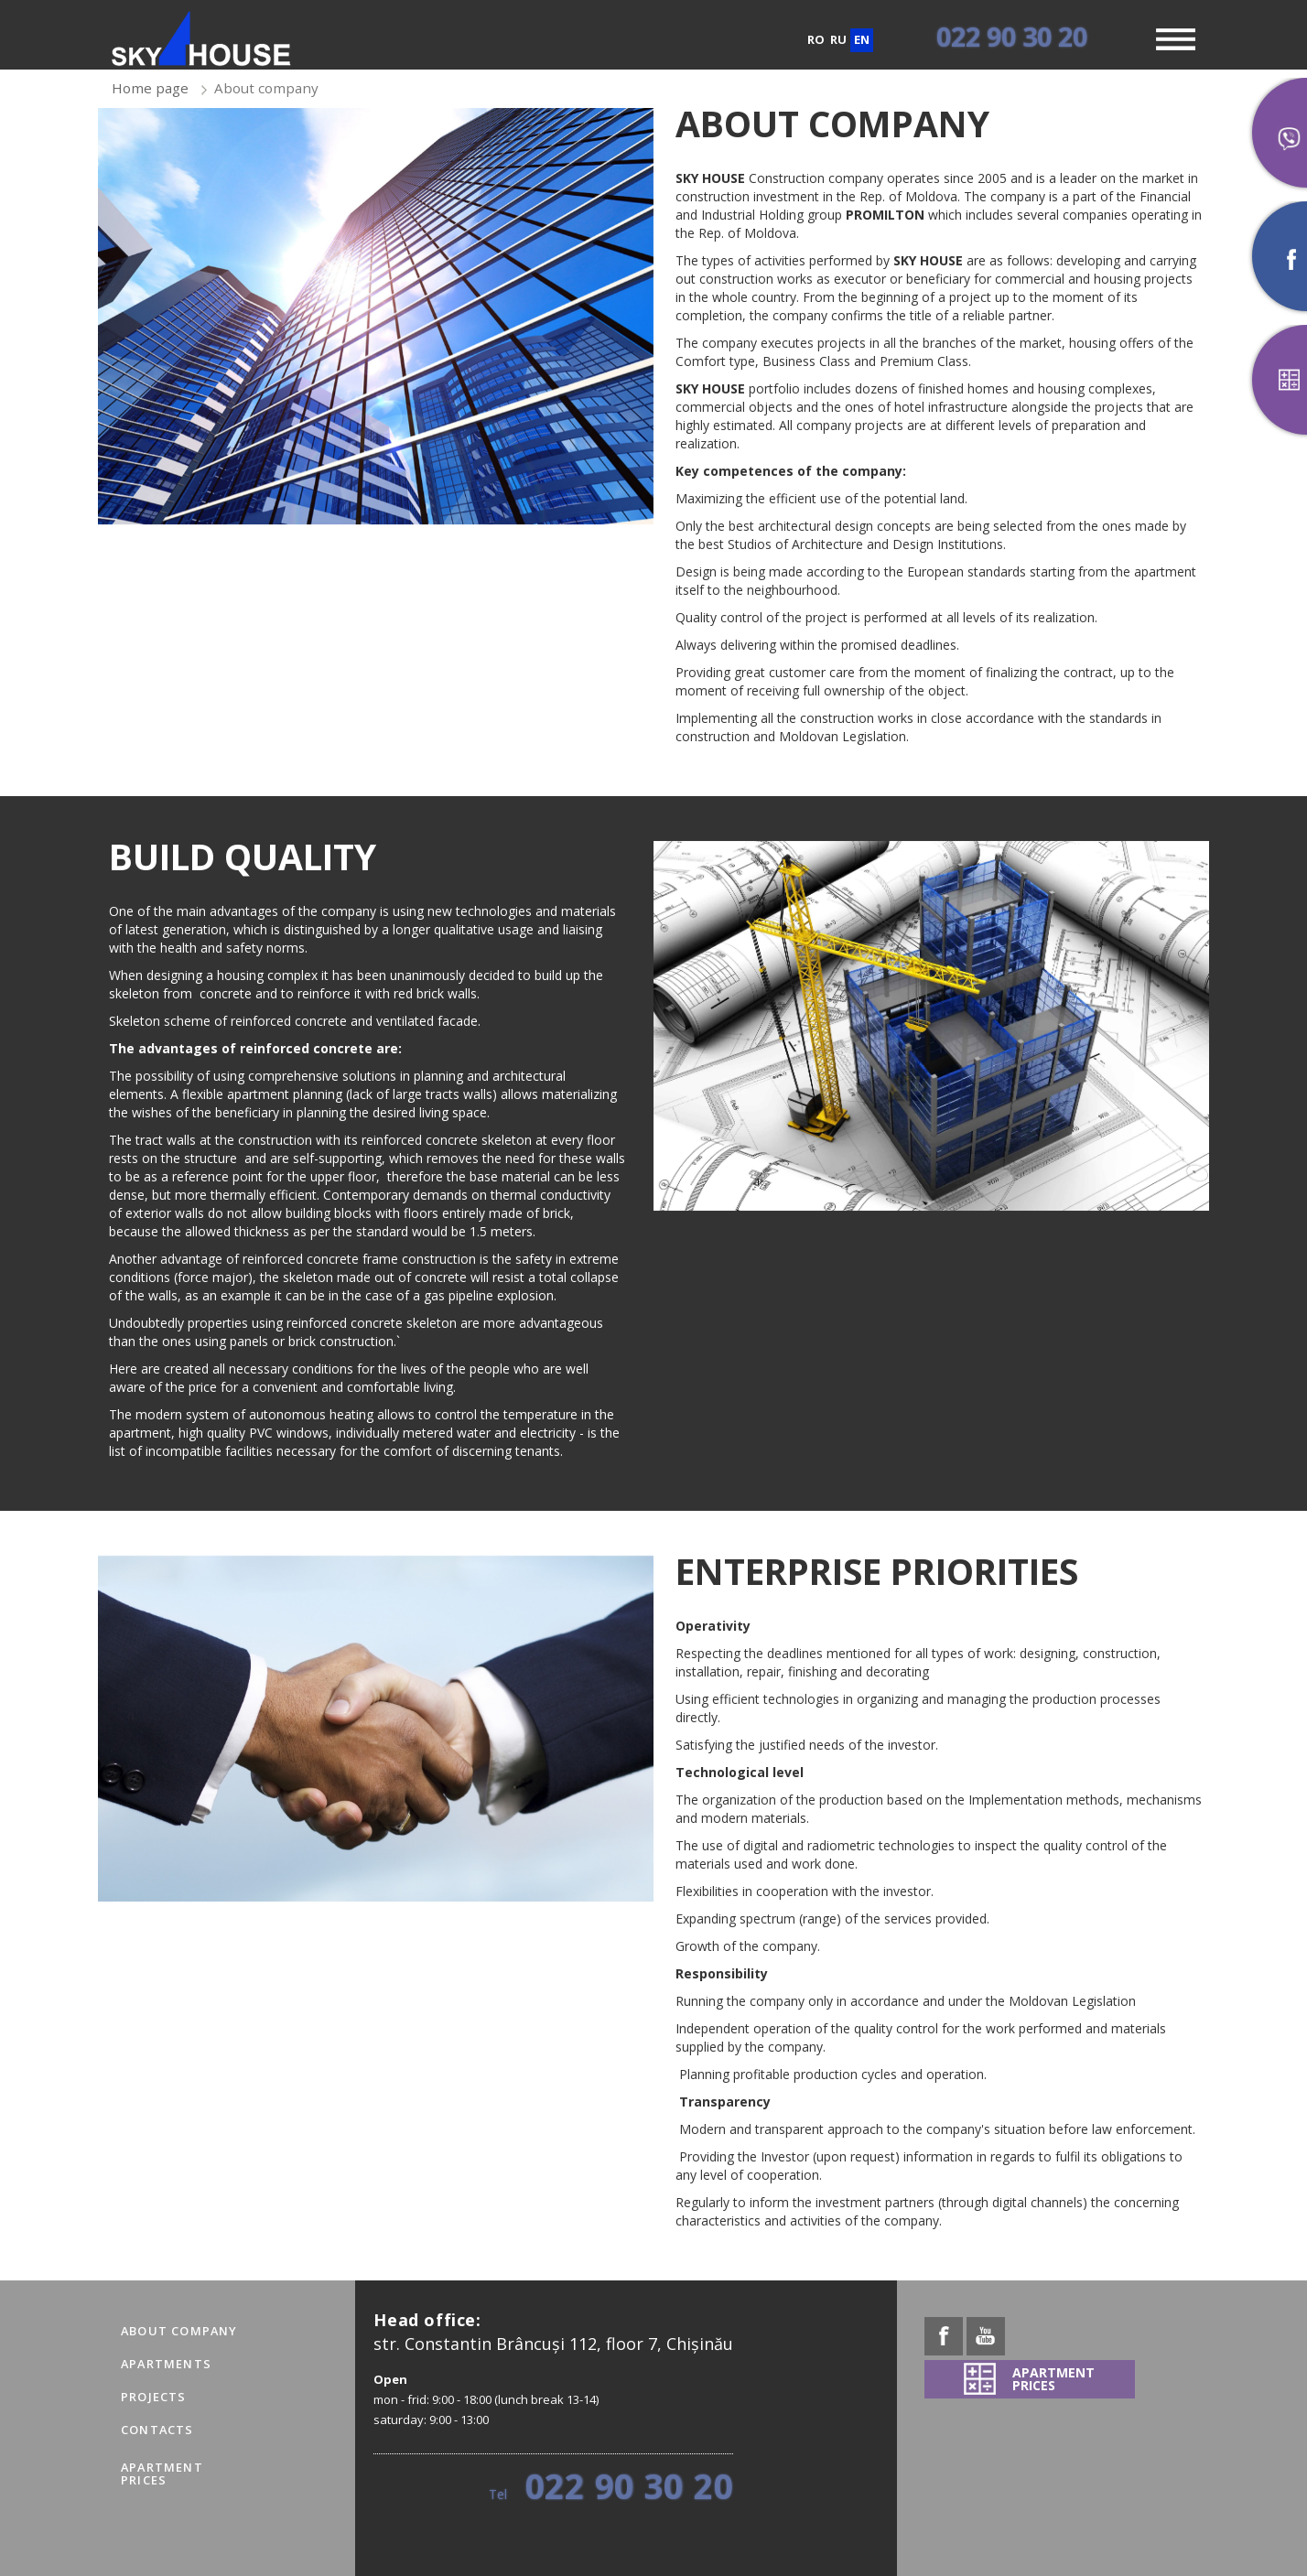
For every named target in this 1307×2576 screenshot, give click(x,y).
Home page (150, 88)
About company (179, 2331)
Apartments (166, 2363)
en (862, 39)
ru (838, 39)
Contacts (157, 2429)
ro (816, 39)
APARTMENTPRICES (162, 2473)
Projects (154, 2396)
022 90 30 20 (1011, 36)
